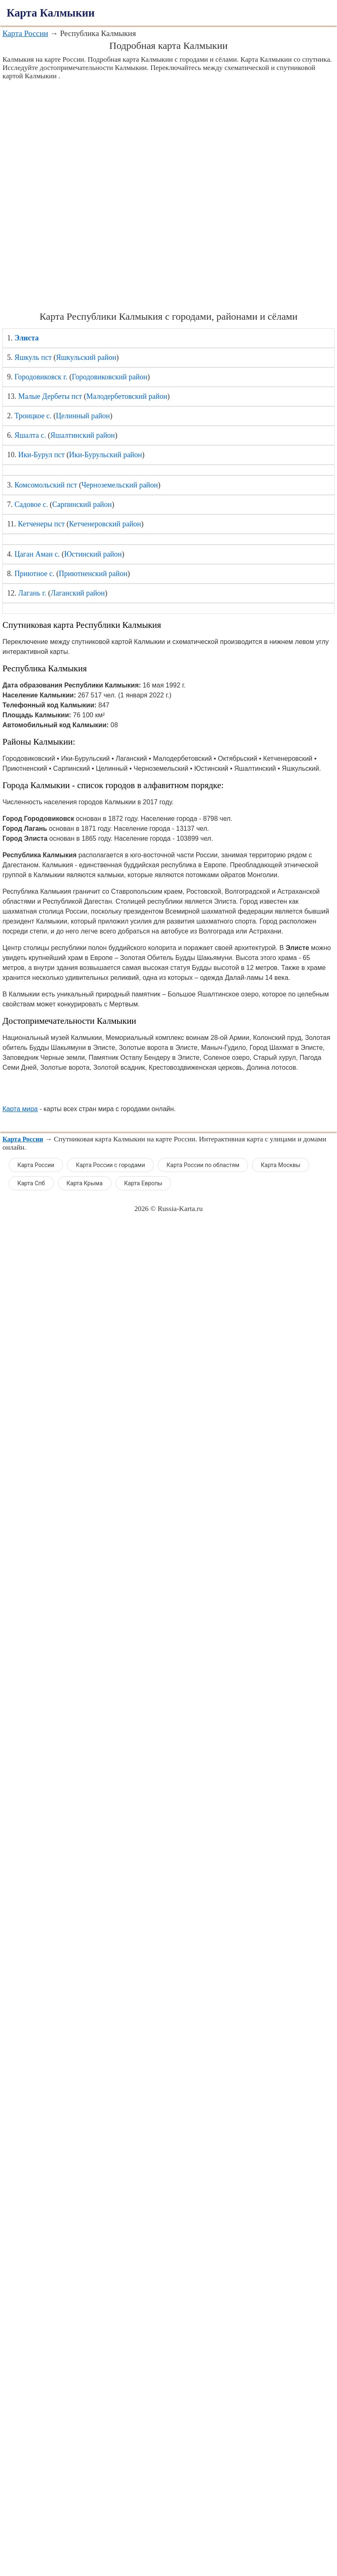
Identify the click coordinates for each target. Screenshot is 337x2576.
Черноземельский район (120, 485)
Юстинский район (93, 554)
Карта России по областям (202, 1165)
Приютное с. (34, 573)
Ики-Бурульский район (105, 455)
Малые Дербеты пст (50, 396)
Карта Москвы (281, 1165)
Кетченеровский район (105, 524)
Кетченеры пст (41, 524)
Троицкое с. (33, 416)
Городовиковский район (109, 377)
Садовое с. (31, 504)
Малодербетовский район (127, 396)
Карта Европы (143, 1183)
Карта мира (20, 1108)
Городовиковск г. (40, 377)
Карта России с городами (110, 1165)
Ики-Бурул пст (41, 455)
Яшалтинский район (83, 435)
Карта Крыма (85, 1183)
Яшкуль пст (33, 357)
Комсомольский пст (45, 485)
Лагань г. (32, 593)
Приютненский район (93, 573)
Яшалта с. (30, 435)
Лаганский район (78, 593)
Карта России (25, 33)
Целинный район (83, 416)
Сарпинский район (82, 504)
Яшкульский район (86, 357)
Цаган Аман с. (37, 554)
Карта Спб (31, 1183)
